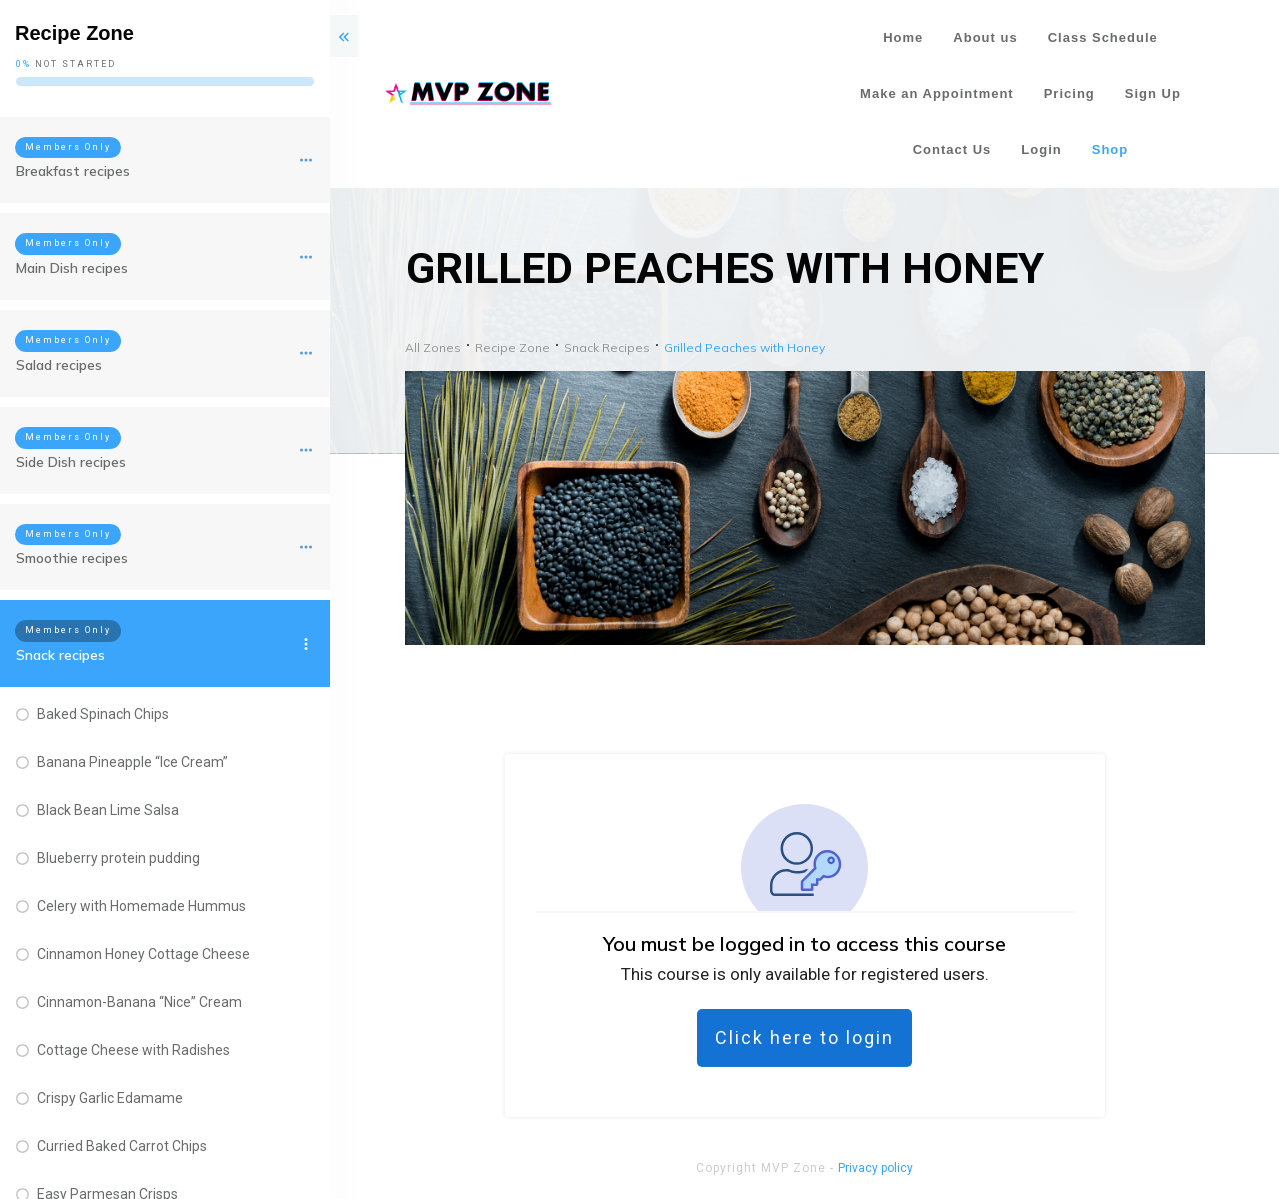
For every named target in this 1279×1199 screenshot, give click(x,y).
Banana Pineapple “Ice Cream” (132, 762)
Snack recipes (60, 655)
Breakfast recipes (73, 171)
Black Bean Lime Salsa (108, 810)
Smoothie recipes (72, 558)
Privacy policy (875, 1168)
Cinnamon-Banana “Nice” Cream (139, 1002)
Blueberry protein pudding (118, 858)
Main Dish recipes (72, 268)
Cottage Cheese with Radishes (133, 1050)
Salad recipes (59, 365)
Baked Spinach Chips (103, 714)
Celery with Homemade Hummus (141, 906)
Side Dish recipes (71, 462)
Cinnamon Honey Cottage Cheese (143, 954)
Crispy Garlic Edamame (110, 1098)
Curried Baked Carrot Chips (122, 1146)
